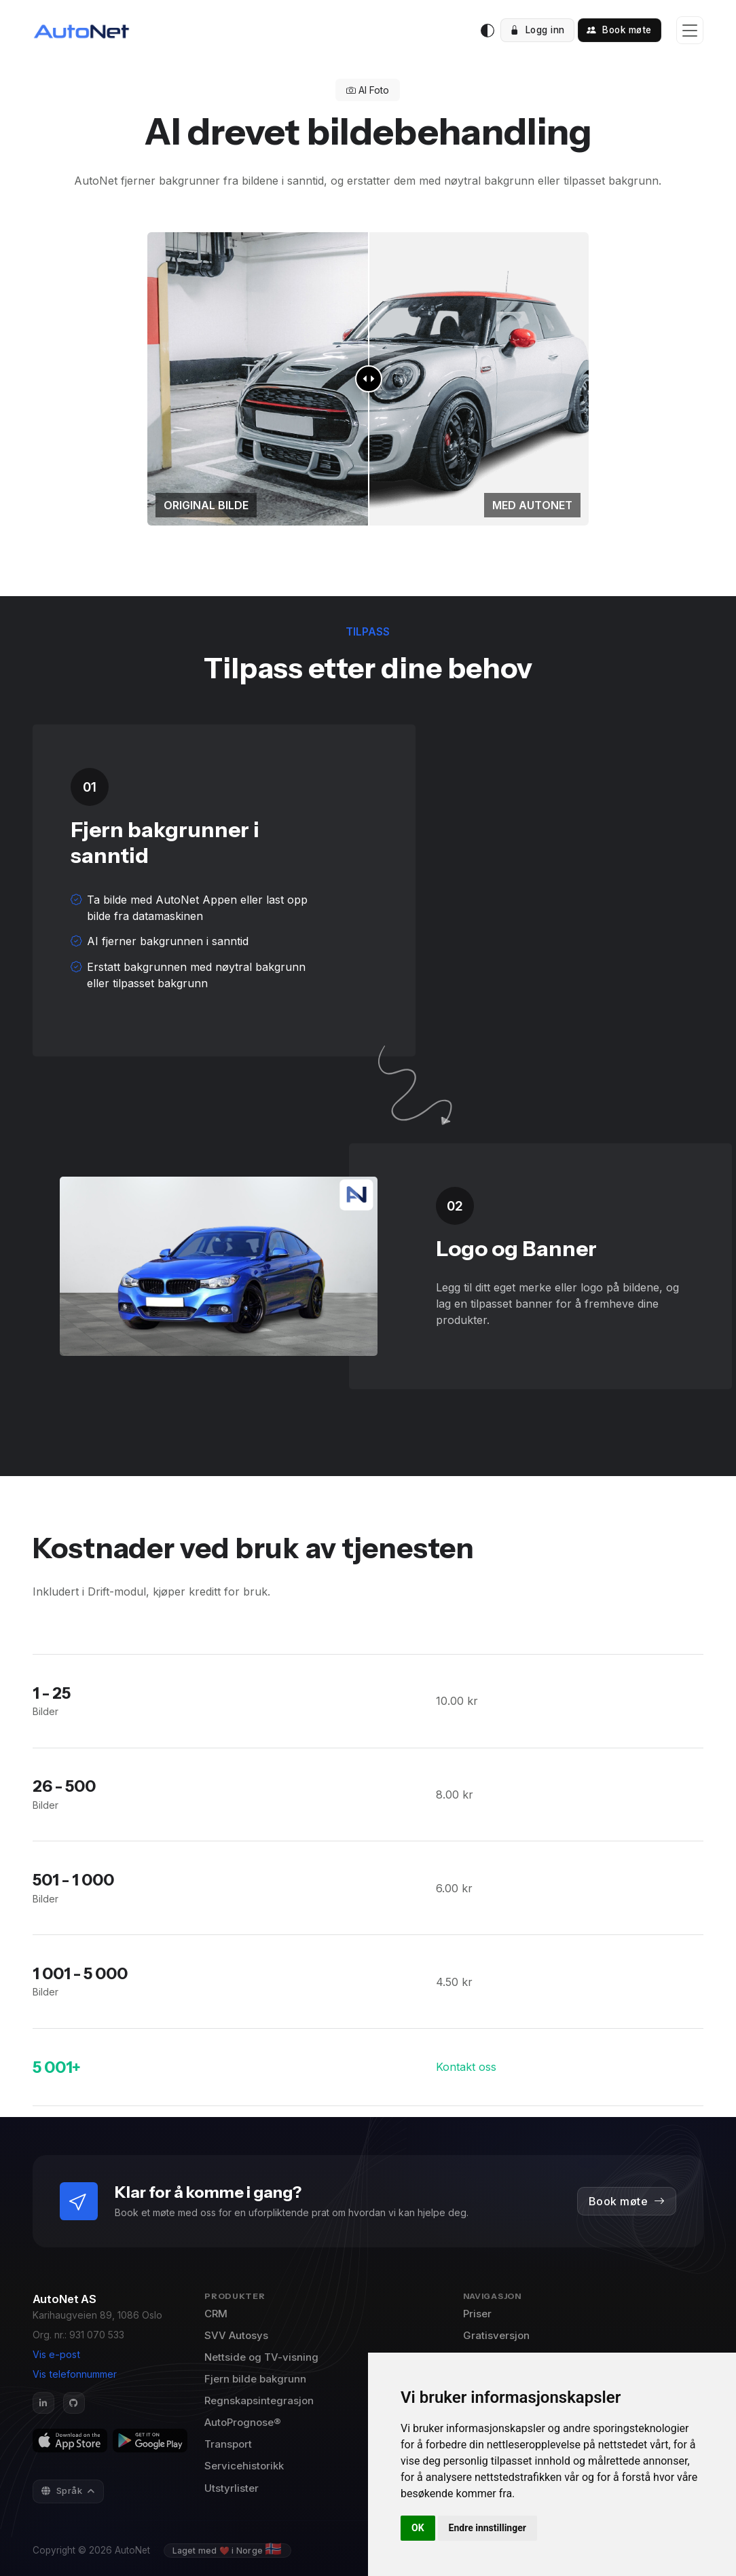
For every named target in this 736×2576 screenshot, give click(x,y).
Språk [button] (63, 2490)
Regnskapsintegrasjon (259, 2400)
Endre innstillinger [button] (487, 2527)
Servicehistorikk (244, 2465)
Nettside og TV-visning (261, 2357)
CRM (215, 2313)
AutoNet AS (64, 2299)
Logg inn (536, 29)
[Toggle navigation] (689, 30)
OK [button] (417, 2527)
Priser (477, 2313)
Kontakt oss (466, 2067)
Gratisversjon (496, 2335)
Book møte (618, 29)
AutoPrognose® (242, 2422)
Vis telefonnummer (75, 2374)
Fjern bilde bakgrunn (255, 2378)
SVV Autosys (236, 2335)
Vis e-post (56, 2354)
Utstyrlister (231, 2488)
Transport (228, 2443)
